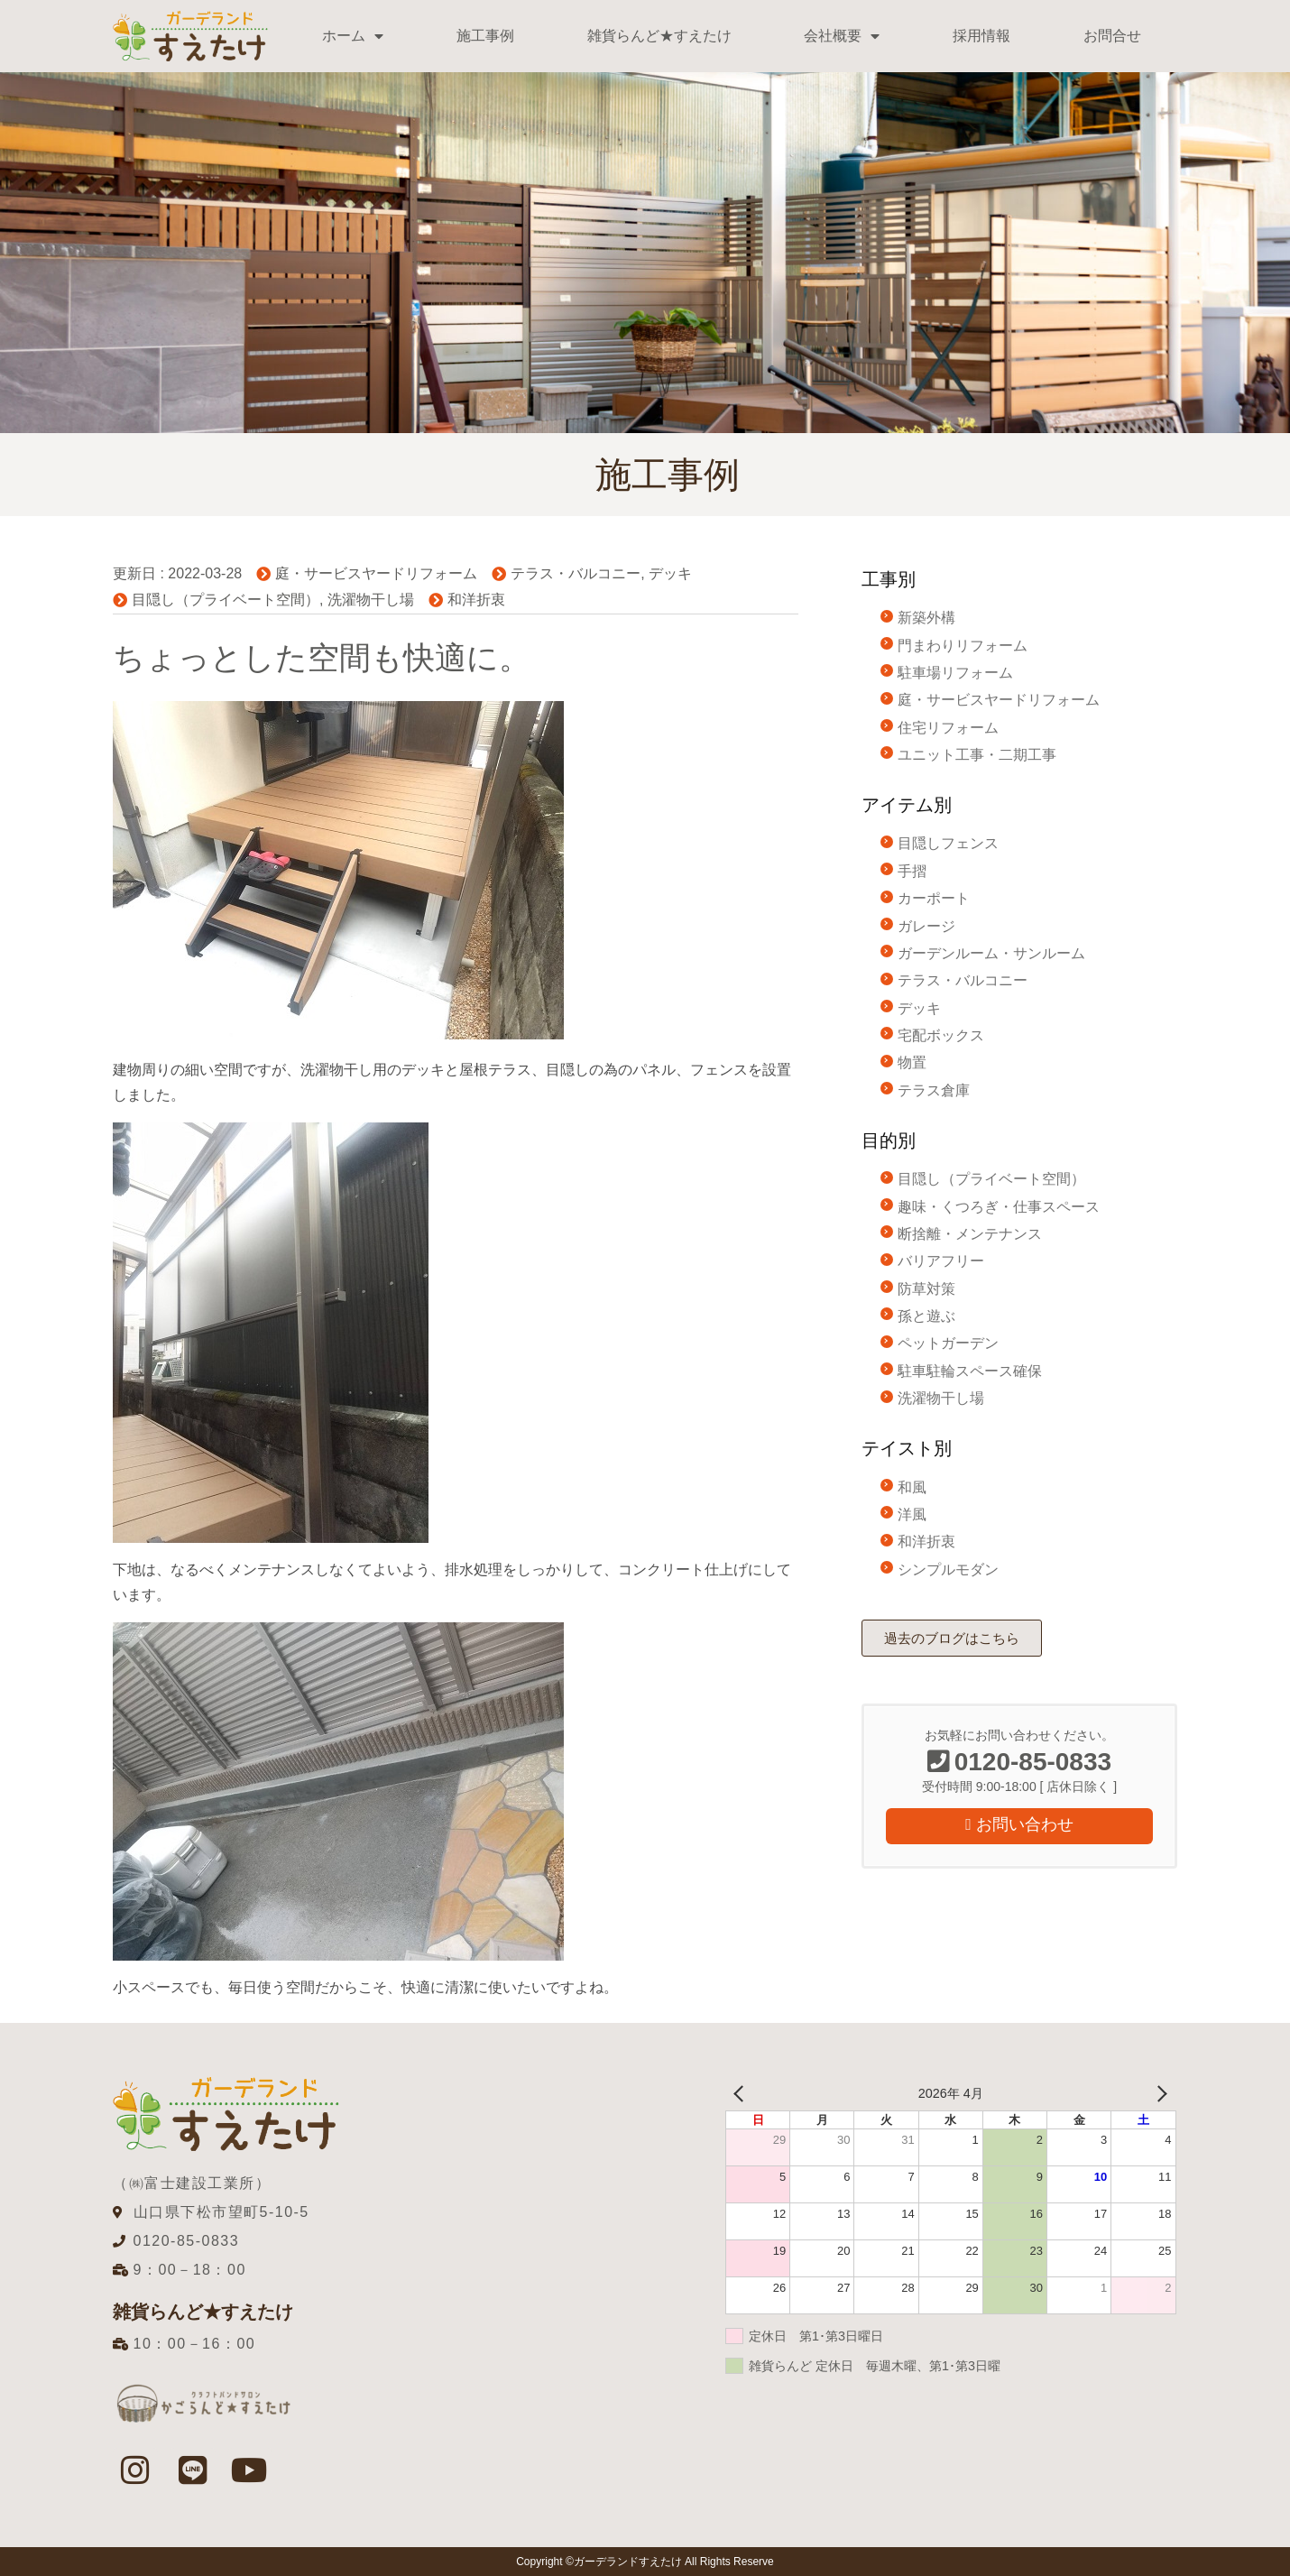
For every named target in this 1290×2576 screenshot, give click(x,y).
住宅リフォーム (948, 727)
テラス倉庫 (934, 1090)
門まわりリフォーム (962, 645)
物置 (912, 1062)
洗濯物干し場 (370, 599)
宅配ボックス (941, 1035)
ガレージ (926, 926)
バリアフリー (941, 1261)
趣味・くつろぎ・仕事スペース (999, 1206)
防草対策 (926, 1289)
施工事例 (485, 35)
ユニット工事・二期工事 (977, 754)
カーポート (934, 898)
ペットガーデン (948, 1343)
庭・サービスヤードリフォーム (376, 573)
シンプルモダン (948, 1569)
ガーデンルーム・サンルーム (991, 953)
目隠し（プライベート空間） (225, 599)
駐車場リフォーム (955, 672)
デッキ (670, 573)
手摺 (912, 871)
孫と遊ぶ (926, 1316)
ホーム (352, 36)
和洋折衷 (476, 599)
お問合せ (1112, 35)
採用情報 (981, 35)
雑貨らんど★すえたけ (659, 35)
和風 (912, 1487)
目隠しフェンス (948, 843)
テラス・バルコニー (575, 573)
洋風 (912, 1514)
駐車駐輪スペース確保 (970, 1371)
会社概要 (842, 36)
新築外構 (926, 617)
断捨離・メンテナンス (970, 1234)
